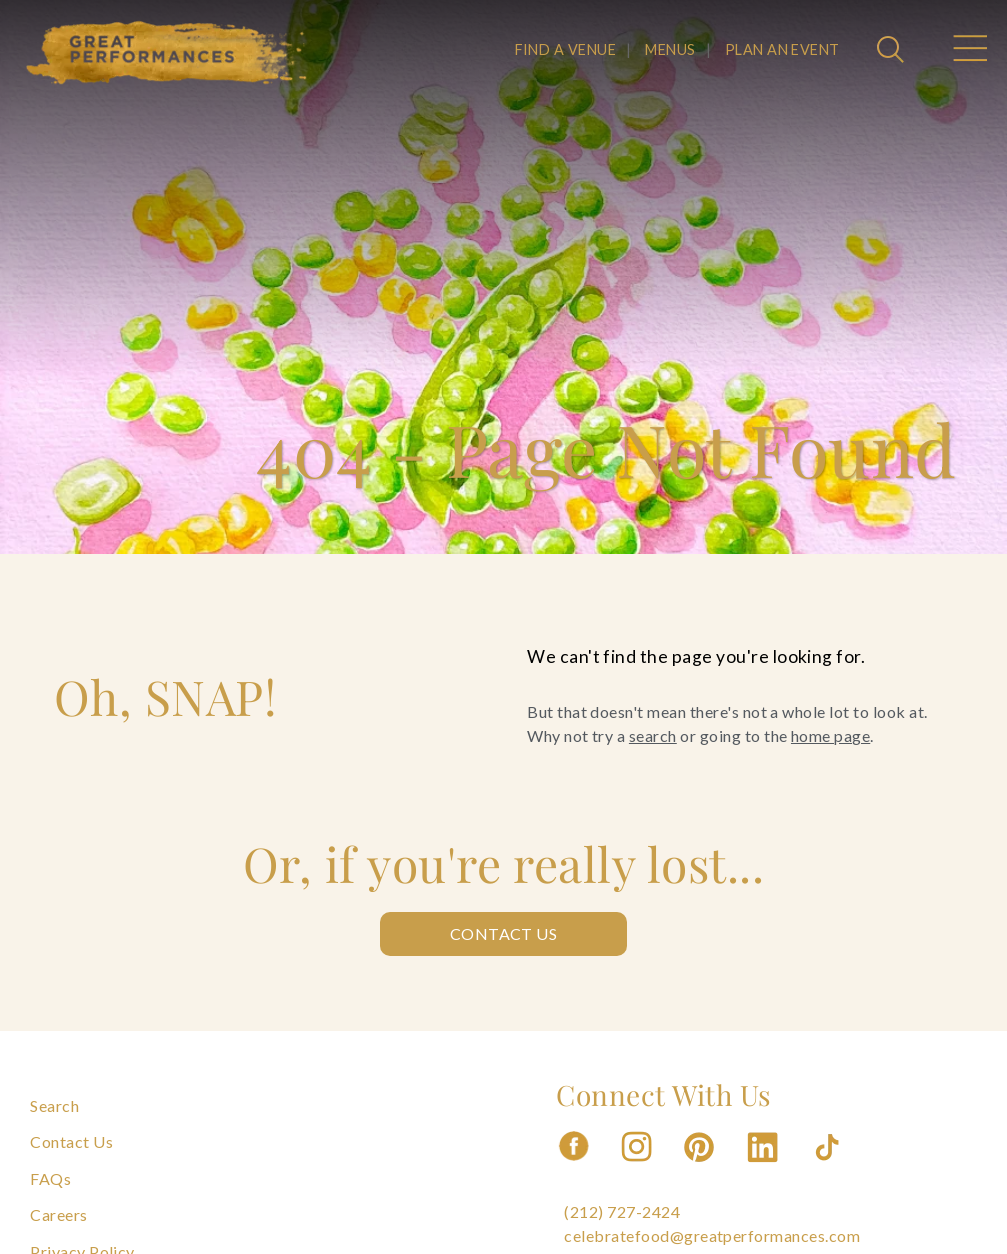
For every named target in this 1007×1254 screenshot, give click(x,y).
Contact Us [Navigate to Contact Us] (71, 1141)
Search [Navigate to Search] (54, 1105)
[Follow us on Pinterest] (701, 1167)
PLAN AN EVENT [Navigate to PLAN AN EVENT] (782, 49)
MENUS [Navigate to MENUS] (670, 49)
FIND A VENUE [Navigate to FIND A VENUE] (566, 49)
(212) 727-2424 (622, 1211)
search (653, 735)
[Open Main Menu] (969, 51)
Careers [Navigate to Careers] (58, 1214)
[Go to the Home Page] (167, 53)
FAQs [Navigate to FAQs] (50, 1178)
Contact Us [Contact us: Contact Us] (504, 933)
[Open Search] (893, 51)
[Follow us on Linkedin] (765, 1167)
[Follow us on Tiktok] (829, 1167)
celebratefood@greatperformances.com (712, 1235)
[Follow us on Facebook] (574, 1167)
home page (830, 735)
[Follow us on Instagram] (638, 1167)
